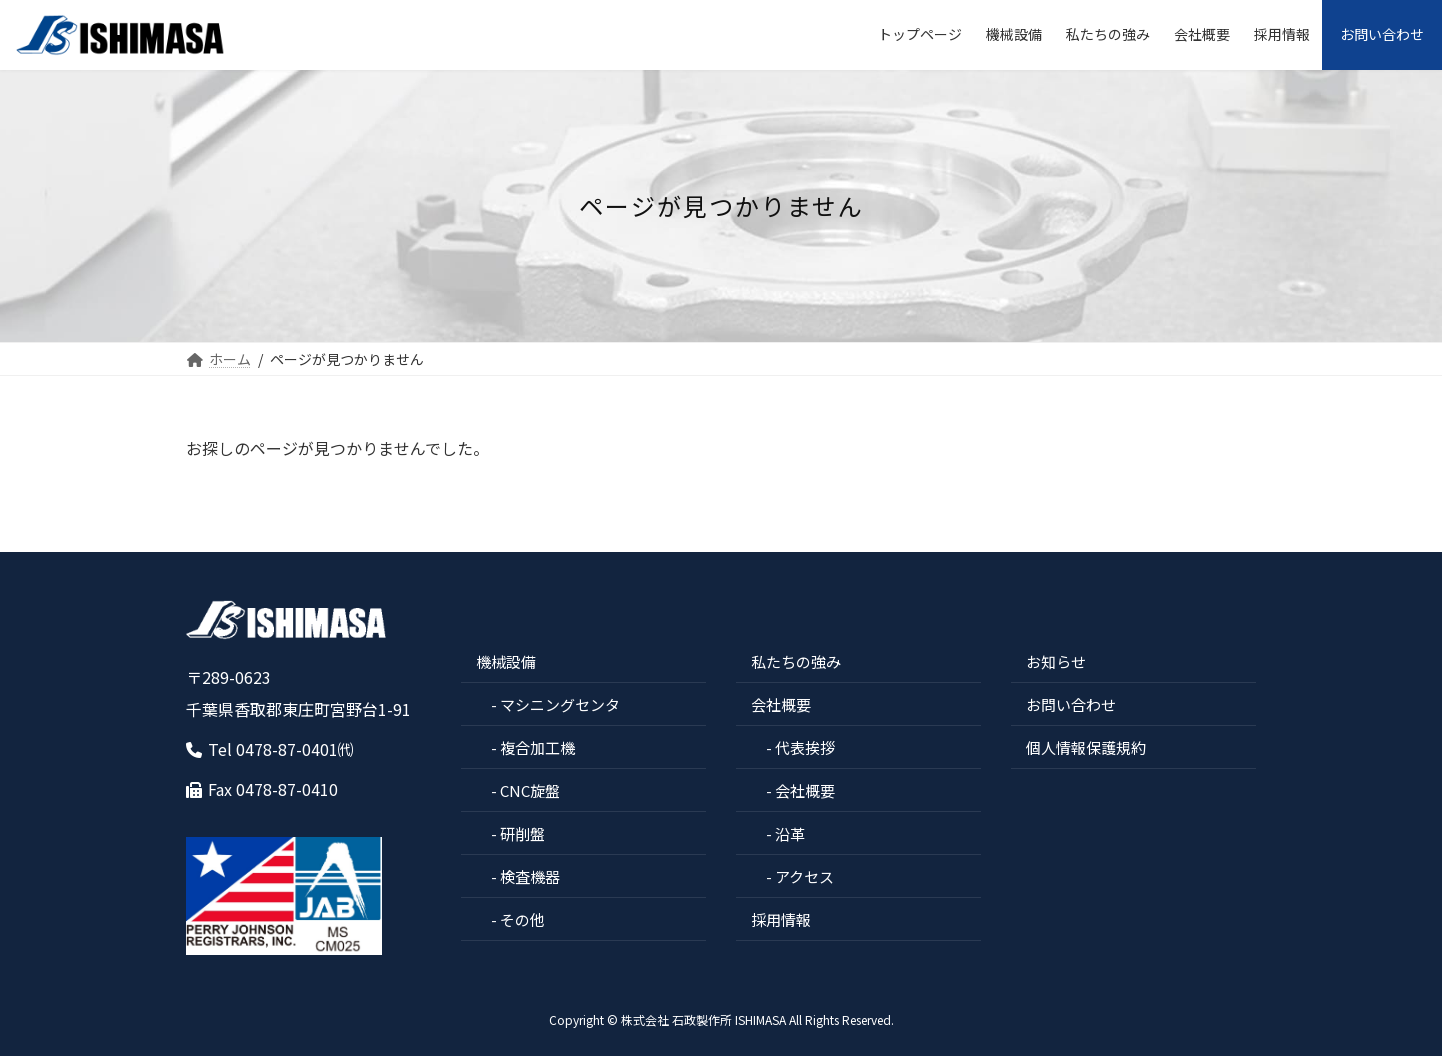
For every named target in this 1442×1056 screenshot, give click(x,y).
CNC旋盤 (530, 790)
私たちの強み (796, 661)
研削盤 (522, 833)
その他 (522, 919)
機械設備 (506, 661)
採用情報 (781, 919)
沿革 (790, 833)
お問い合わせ (1071, 704)
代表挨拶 (805, 747)
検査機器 (530, 876)
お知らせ (1056, 661)
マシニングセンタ (560, 704)
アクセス (804, 876)
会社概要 (781, 704)
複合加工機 (537, 747)
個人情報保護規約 (1086, 747)
